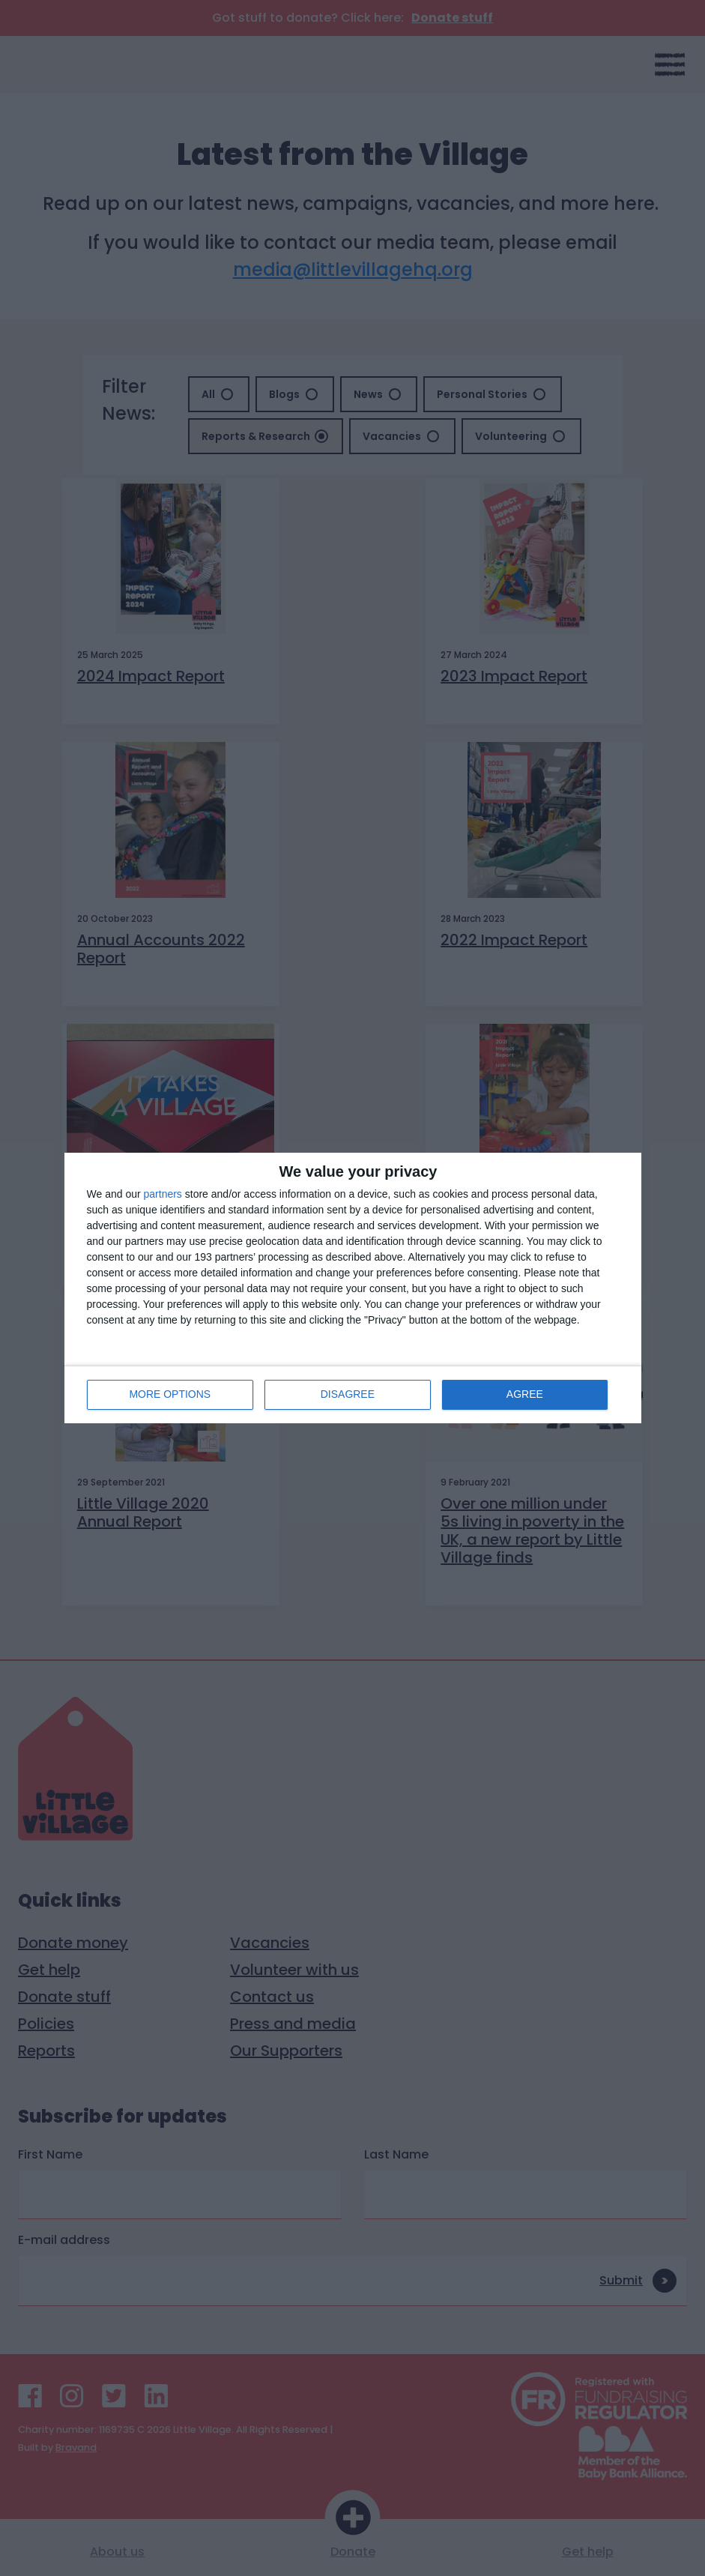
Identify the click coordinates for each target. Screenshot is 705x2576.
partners (163, 1194)
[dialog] (352, 1288)
